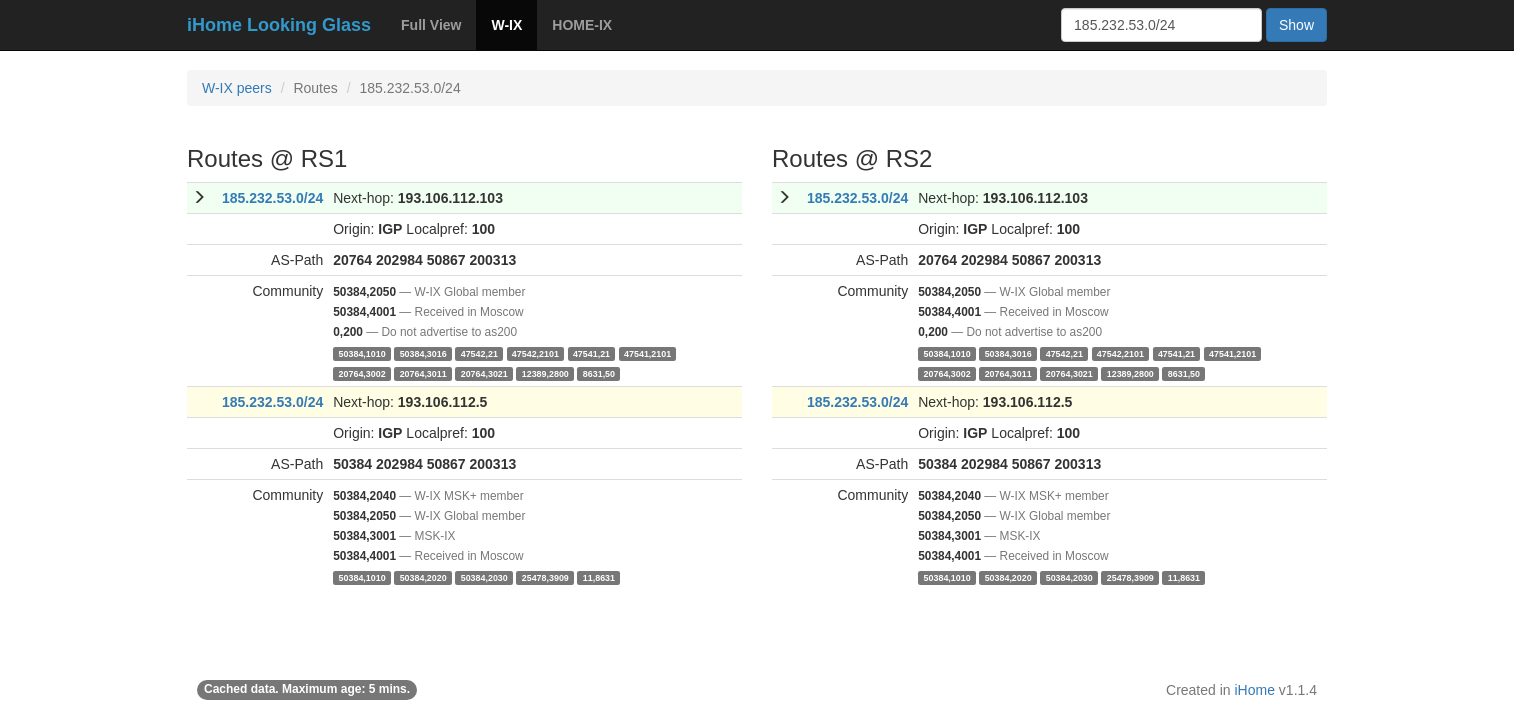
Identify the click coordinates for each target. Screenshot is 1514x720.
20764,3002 (362, 373)
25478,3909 (545, 577)
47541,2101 (647, 353)
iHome (1255, 690)
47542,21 (479, 353)
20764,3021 (484, 373)
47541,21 (591, 353)
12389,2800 (545, 373)
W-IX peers (237, 88)
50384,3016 (423, 353)
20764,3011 (423, 373)
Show (1296, 25)
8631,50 (599, 373)
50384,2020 (423, 577)
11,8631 (599, 577)
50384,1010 (362, 353)
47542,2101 (535, 353)
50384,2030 (484, 577)
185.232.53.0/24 (272, 198)
